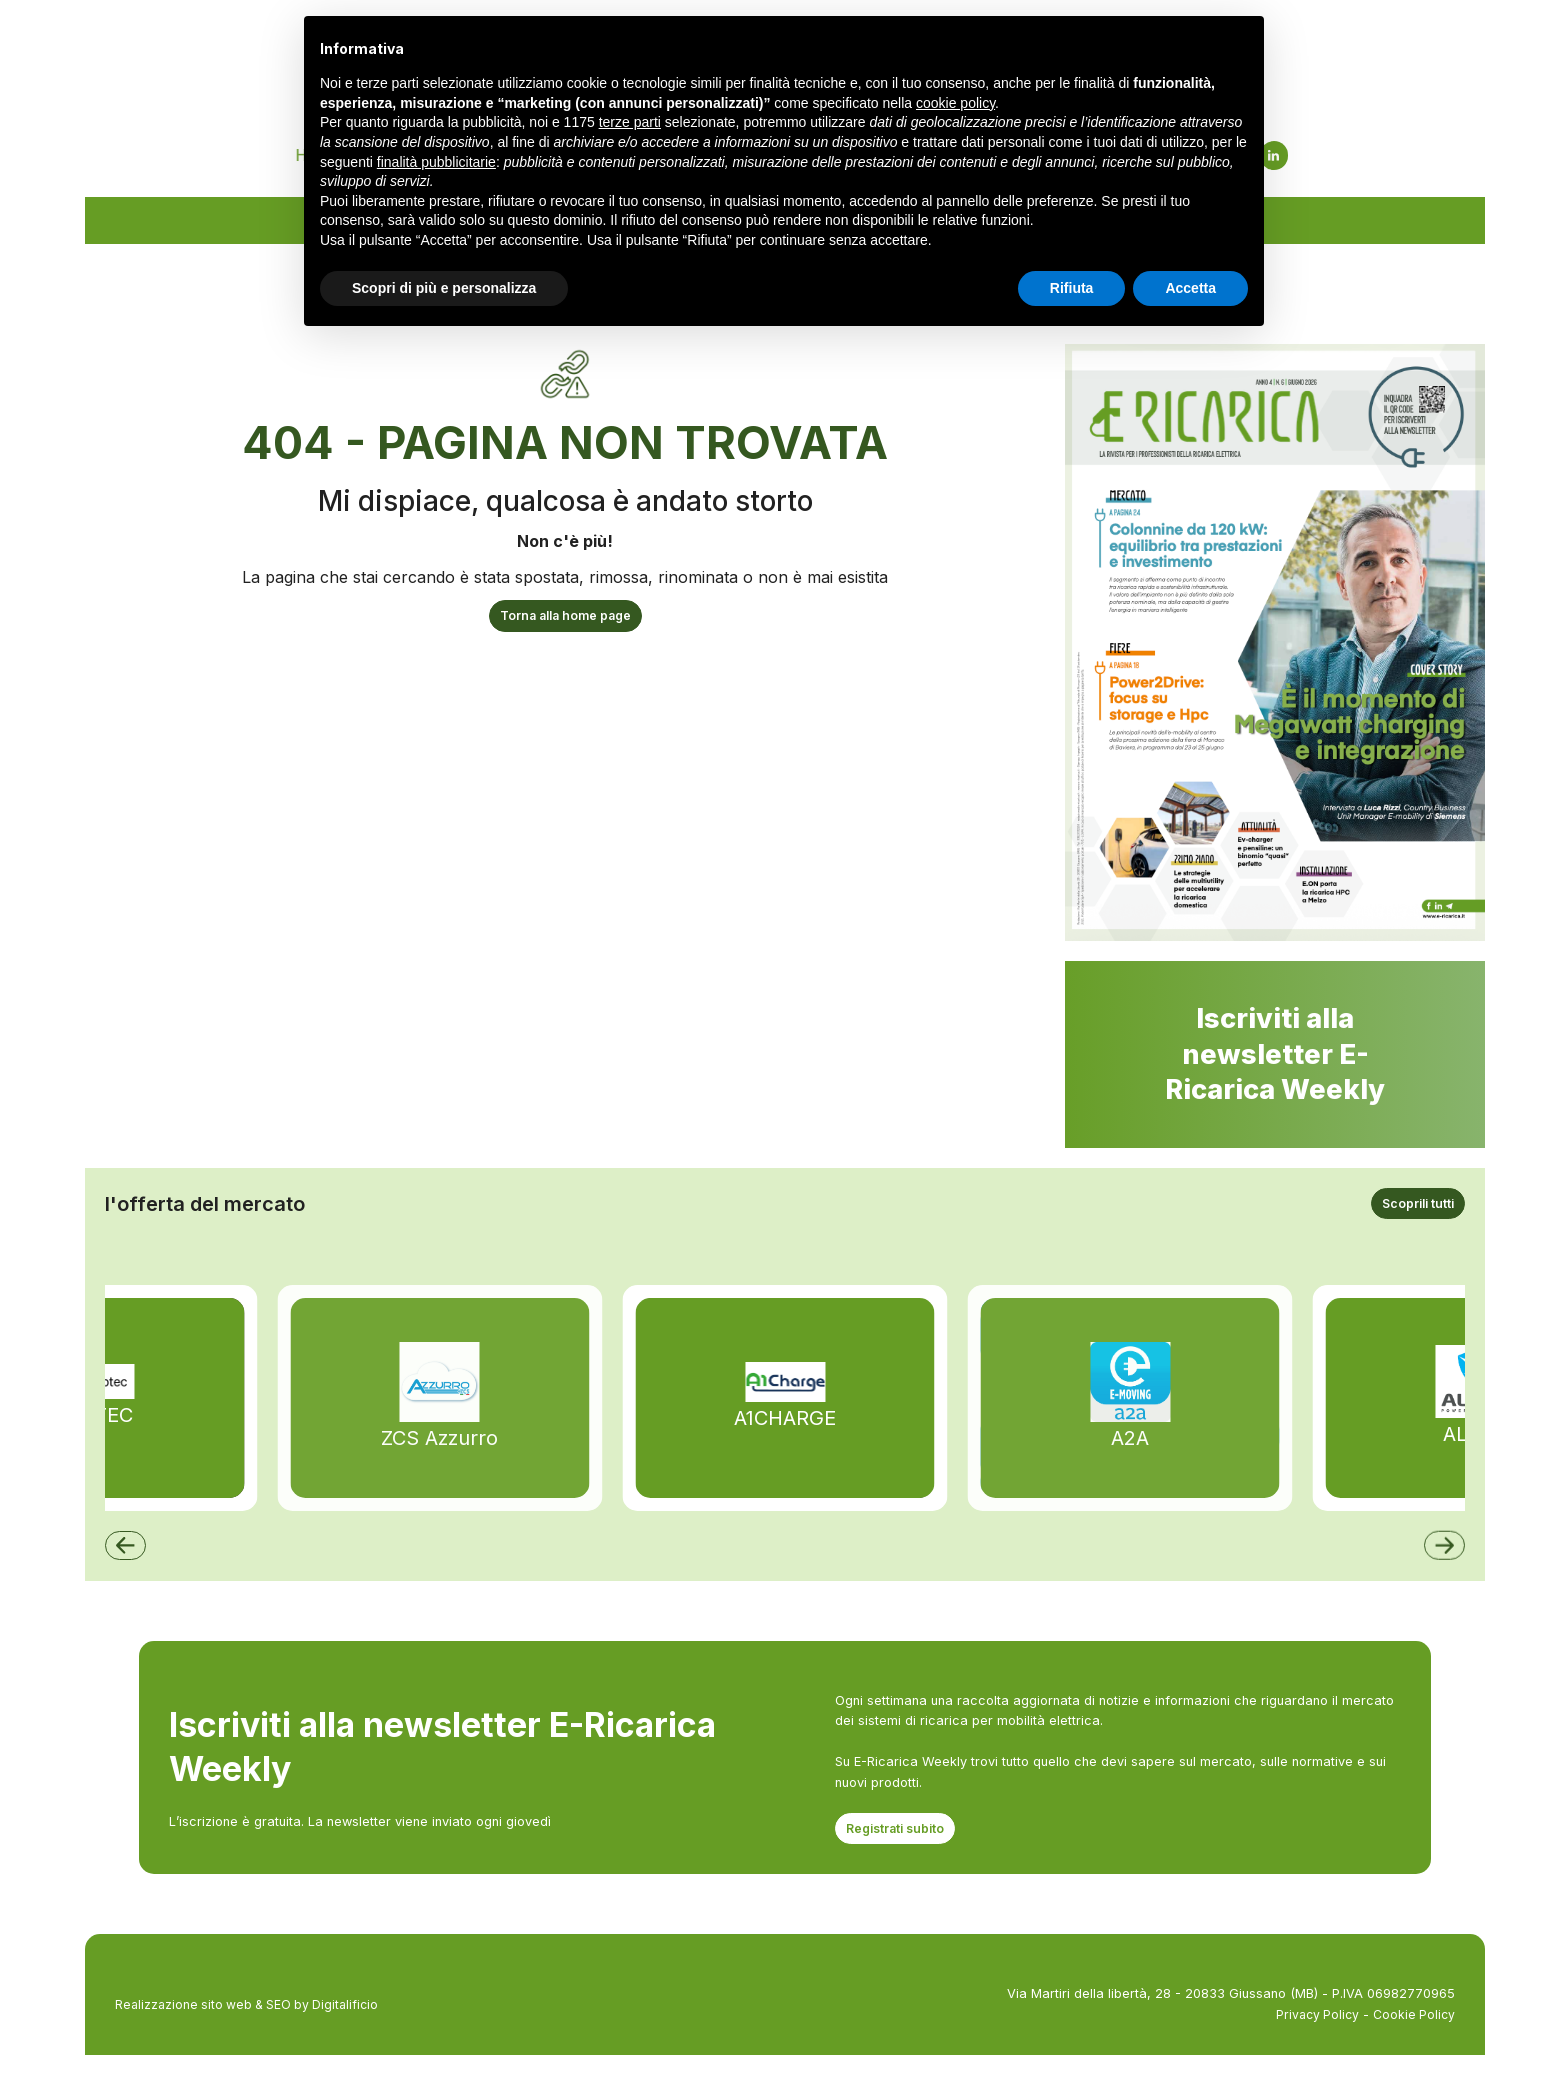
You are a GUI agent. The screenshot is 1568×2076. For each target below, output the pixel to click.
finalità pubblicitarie (436, 162)
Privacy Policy (1313, 2034)
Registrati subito (897, 1847)
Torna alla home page (565, 628)
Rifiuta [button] (1072, 288)
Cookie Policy (1413, 2034)
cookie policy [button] (955, 103)
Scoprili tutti (1415, 1221)
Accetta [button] (1190, 288)
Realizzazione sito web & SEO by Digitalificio (252, 2024)
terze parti (630, 122)
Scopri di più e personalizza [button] (444, 288)
